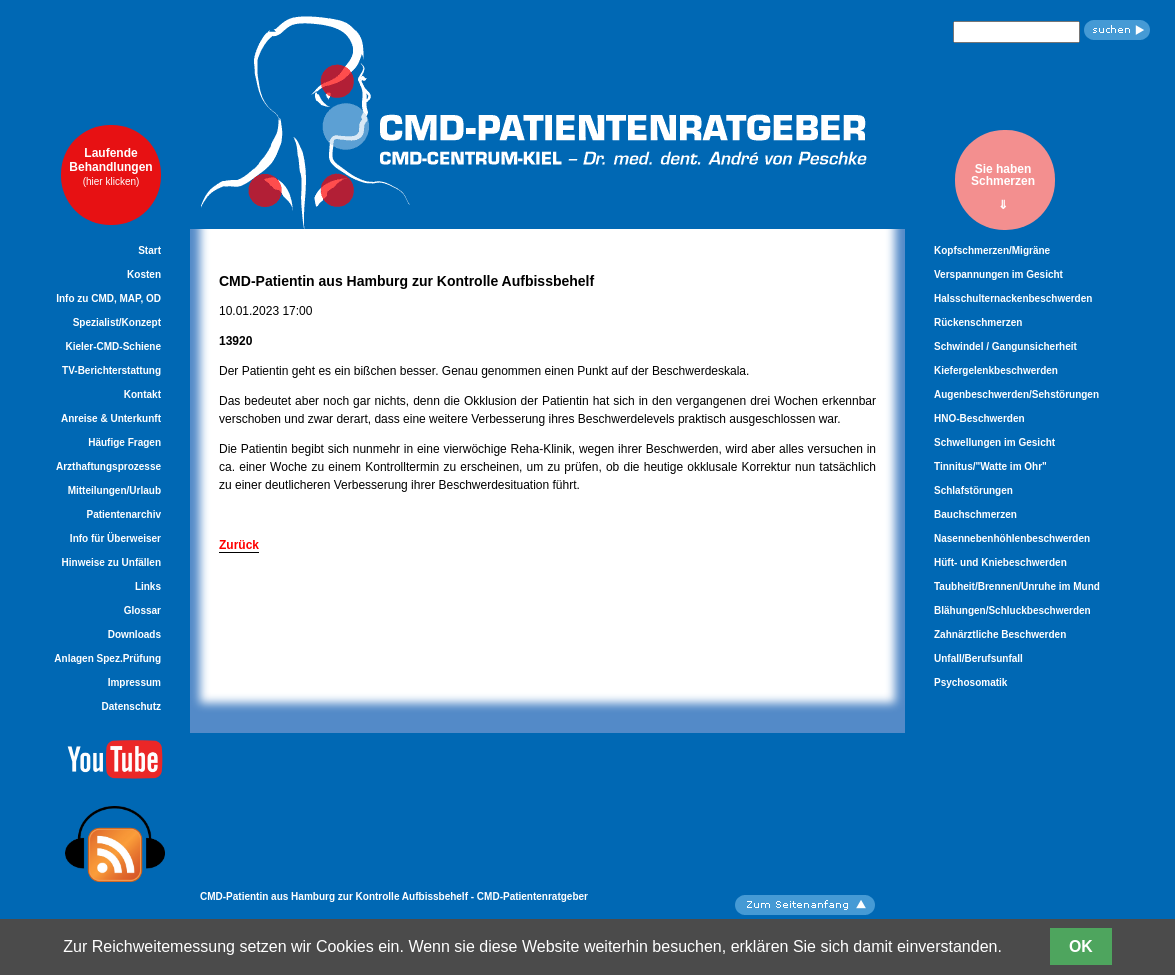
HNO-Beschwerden (979, 418)
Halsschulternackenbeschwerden (1013, 298)
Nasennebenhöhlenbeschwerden (1012, 538)
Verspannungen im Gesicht (998, 274)
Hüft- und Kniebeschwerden (1000, 562)
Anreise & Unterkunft (111, 418)
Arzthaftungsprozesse (108, 466)
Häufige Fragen (124, 442)
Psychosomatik (970, 682)
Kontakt (142, 394)
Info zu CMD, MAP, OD (108, 298)
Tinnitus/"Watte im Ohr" (990, 466)
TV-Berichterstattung (111, 370)
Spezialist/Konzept (117, 322)
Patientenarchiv (124, 514)
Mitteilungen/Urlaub (114, 490)
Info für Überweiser (115, 538)
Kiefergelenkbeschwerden (996, 370)
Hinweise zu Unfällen (111, 562)
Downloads (134, 634)
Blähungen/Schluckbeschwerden (1012, 610)
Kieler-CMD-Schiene (113, 346)
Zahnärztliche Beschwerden (1000, 634)
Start (149, 250)
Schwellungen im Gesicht (994, 442)
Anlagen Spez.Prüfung (107, 658)
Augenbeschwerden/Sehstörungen (1016, 394)
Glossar (142, 610)
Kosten (144, 274)
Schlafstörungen (973, 490)
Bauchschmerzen (975, 514)
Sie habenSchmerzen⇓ (1003, 186)
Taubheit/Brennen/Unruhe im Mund (1017, 586)
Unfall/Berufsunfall (978, 658)
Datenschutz (131, 706)
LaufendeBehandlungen (110, 166)
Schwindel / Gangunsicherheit (1005, 346)
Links (148, 586)
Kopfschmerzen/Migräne (992, 250)
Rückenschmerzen (978, 322)
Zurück (239, 545)
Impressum (134, 682)
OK (1081, 946)
